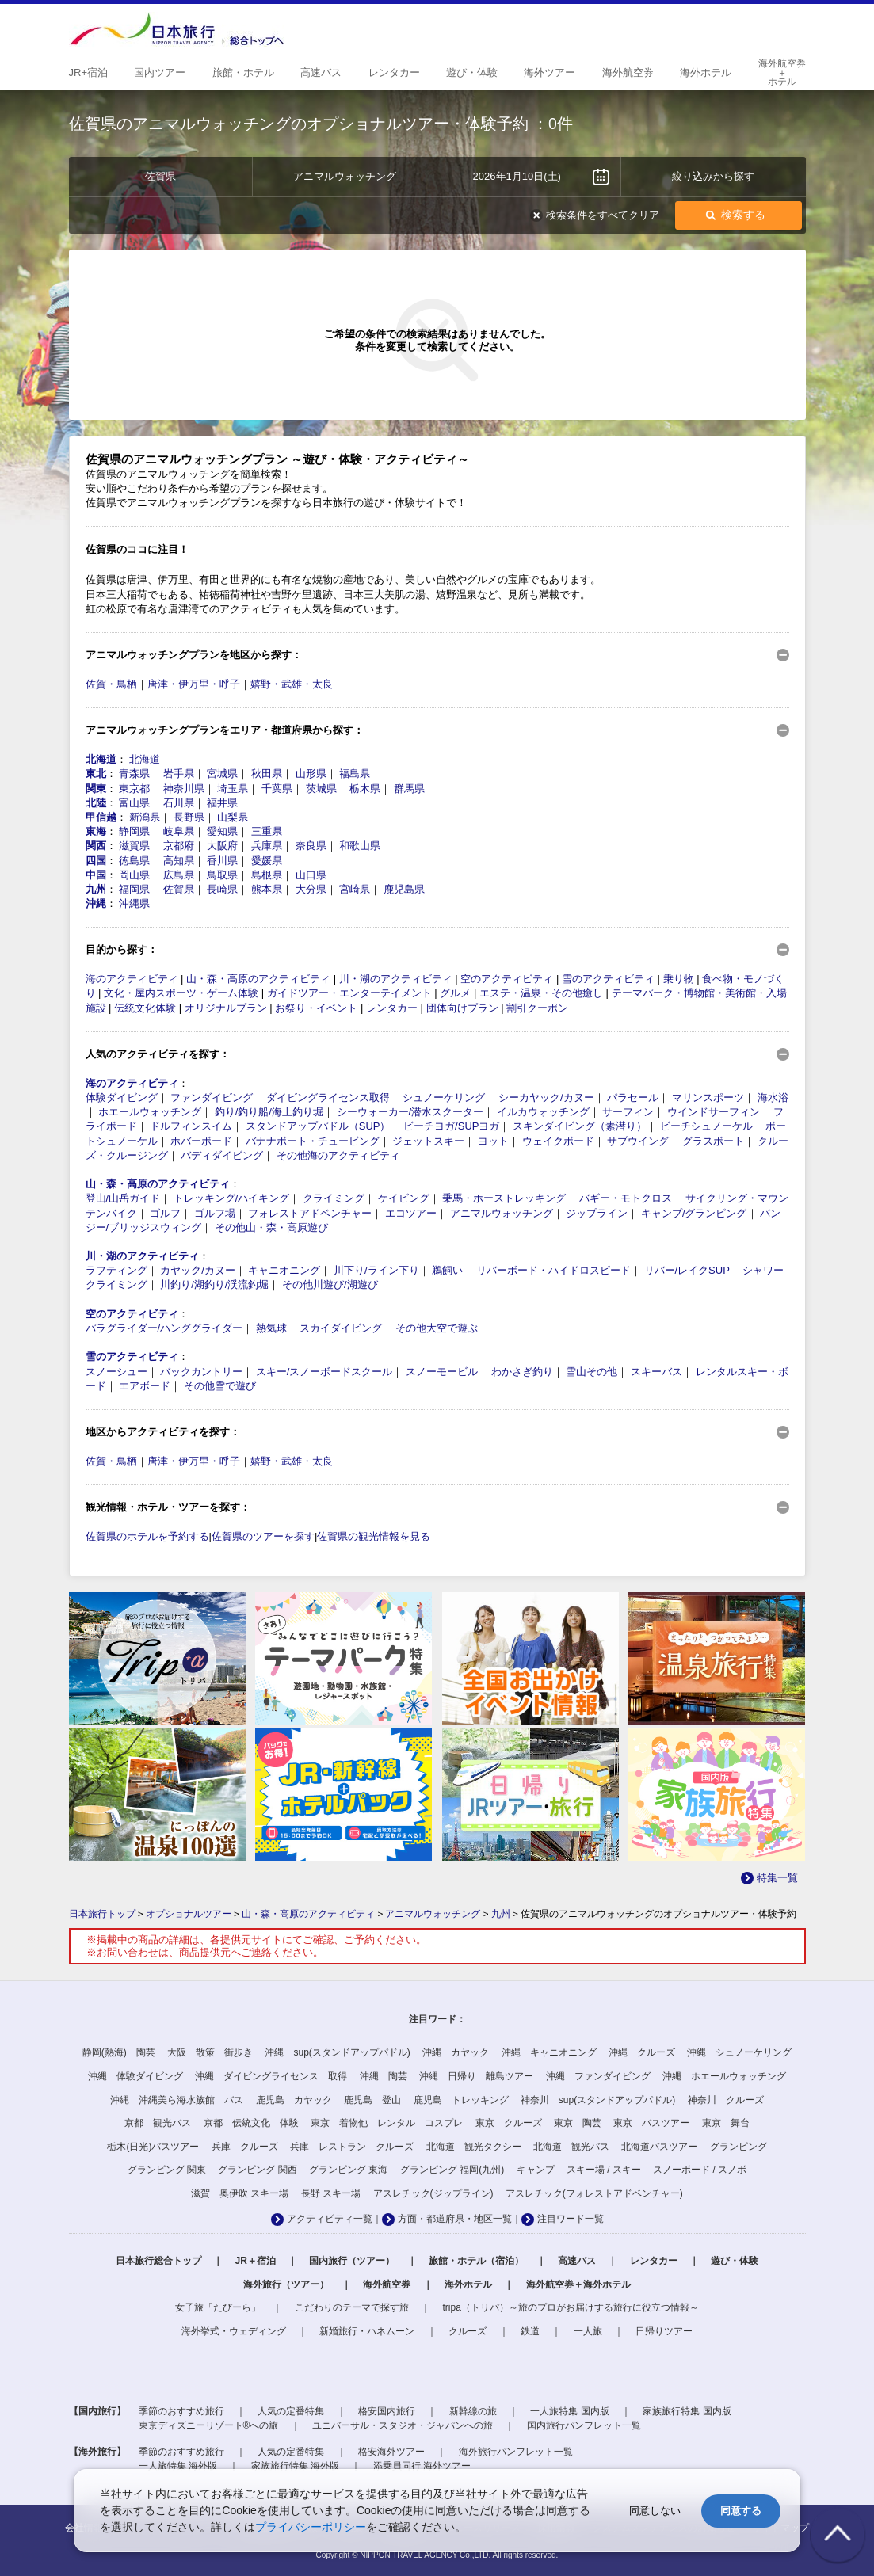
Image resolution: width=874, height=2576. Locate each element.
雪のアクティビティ (608, 979)
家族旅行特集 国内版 (687, 2411)
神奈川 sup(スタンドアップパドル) (598, 2099)
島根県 (266, 875)
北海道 (101, 759)
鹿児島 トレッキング (461, 2099)
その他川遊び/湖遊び (330, 1284)
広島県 (178, 875)
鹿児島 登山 (372, 2099)
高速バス (577, 2260)
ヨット (493, 1141)
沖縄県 (134, 903)
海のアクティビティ (132, 979)
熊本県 (266, 889)
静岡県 (134, 831)
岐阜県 (178, 831)
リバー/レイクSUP (687, 1270)
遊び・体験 (734, 2260)
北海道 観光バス (571, 2146)
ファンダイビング (211, 1097)
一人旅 (588, 2331)
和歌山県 (359, 846)
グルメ (455, 993)
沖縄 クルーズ (642, 2052)
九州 (96, 889)
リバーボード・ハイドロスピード (553, 1270)
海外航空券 (386, 2284)
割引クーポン (537, 1008)
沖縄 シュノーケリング (739, 2052)
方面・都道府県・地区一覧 (455, 2218)
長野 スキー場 (331, 2193)
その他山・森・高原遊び (271, 1227)
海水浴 (773, 1097)
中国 (96, 875)
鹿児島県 (404, 889)
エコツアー (411, 1213)
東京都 (134, 789)
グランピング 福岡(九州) (452, 2169)
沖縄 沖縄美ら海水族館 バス (176, 2099)
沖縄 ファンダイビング (598, 2076)
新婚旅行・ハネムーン (366, 2331)
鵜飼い (447, 1270)
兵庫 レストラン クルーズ (352, 2146)
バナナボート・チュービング (313, 1141)
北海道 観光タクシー (473, 2146)
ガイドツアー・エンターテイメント (349, 993)
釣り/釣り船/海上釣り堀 (269, 1112)
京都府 (178, 846)
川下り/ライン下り (376, 1270)
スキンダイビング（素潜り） (580, 1126)
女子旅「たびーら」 (218, 2307)
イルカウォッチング (543, 1112)
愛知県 (222, 831)
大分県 (311, 889)
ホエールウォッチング (149, 1112)
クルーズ (467, 2331)
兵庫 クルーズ (245, 2146)
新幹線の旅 (473, 2411)
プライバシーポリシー (310, 2527)
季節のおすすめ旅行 (181, 2411)
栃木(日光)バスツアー (153, 2146)
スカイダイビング (341, 1328)
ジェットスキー (428, 1141)
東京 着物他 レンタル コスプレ (387, 2122)
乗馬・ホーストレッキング (504, 1198)
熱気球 (271, 1328)
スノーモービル (442, 1372)
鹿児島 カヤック (294, 2099)
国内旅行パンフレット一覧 (584, 2425)
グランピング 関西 (257, 2169)
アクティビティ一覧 (329, 2218)
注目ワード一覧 (570, 2218)
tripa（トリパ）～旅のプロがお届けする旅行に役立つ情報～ (571, 2307)
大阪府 (222, 846)
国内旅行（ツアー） (352, 2260)
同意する (740, 2511)
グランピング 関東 (167, 2169)
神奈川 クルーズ (726, 2099)
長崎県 (222, 889)
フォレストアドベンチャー (310, 1213)
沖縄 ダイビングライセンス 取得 (271, 2076)
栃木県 (364, 789)
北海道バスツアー (659, 2146)
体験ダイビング (122, 1097)
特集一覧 (777, 1878)
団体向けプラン (462, 1008)
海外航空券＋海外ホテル (578, 2284)
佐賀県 (178, 889)
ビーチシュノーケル (706, 1126)
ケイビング (403, 1198)
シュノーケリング (444, 1097)
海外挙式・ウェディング (233, 2331)
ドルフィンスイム (191, 1126)
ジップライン (597, 1213)
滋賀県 (134, 846)
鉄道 (530, 2331)
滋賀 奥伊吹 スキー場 (239, 2193)
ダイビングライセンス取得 (328, 1097)
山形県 (311, 773)
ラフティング (116, 1270)
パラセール (632, 1097)
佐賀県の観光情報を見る (373, 1536)
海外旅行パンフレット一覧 (516, 2451)
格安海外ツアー (391, 2451)
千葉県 (276, 789)
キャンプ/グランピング (694, 1213)
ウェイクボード (558, 1141)
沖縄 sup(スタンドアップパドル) (337, 2052)
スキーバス (656, 1372)
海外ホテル (468, 2284)
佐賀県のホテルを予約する (147, 1536)
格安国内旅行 (386, 2411)
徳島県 (134, 861)
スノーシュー (116, 1372)
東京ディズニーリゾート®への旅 (209, 2425)
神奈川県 (183, 789)
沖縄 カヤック (455, 2052)
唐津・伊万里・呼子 (193, 684)
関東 (96, 789)
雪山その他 (591, 1372)
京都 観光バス (157, 2122)
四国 (96, 861)
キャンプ (536, 2169)
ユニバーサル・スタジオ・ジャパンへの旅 (402, 2425)
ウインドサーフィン (713, 1112)
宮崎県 (354, 889)
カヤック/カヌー (197, 1270)
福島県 (354, 773)
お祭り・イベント (316, 1008)
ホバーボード (201, 1141)
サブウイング (638, 1141)
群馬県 (409, 789)
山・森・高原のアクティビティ (258, 979)
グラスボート (713, 1141)
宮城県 (222, 773)
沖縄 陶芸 (383, 2076)
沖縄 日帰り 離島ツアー (476, 2076)
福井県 (222, 803)
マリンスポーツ (708, 1097)
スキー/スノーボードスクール (324, 1372)
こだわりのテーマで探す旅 (352, 2307)
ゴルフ (165, 1213)
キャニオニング (284, 1270)
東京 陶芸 (577, 2122)
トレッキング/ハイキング (232, 1198)
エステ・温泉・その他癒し (541, 993)
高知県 (178, 861)
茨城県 (321, 789)
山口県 (311, 875)
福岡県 (134, 889)
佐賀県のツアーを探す (263, 1536)
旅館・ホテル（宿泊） (476, 2260)
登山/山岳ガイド (123, 1198)
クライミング (333, 1198)
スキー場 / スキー (604, 2169)
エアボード (144, 1386)
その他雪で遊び (220, 1386)
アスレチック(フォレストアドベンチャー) (594, 2193)
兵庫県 (266, 846)
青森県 (134, 773)
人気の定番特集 (291, 2411)
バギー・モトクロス (625, 1198)
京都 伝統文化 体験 (251, 2122)
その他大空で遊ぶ (436, 1328)
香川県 (222, 861)
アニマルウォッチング (501, 1213)
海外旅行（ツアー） (286, 2284)
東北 (96, 773)
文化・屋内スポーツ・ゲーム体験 (181, 993)
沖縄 (96, 903)
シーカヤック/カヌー (546, 1097)
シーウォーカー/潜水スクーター (410, 1112)
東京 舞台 (726, 2122)
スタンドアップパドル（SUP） (318, 1126)
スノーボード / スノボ (699, 2169)
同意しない (655, 2511)
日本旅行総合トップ (158, 2260)
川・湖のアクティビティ (395, 979)
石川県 (178, 803)
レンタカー (392, 1008)
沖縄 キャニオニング (549, 2052)
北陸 (96, 803)
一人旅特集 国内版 (569, 2411)
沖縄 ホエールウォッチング (724, 2076)
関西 (96, 846)
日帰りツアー (664, 2331)
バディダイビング (222, 1155)
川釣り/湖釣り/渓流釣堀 (214, 1284)
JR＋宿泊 (255, 2260)
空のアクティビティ (506, 979)
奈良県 (311, 846)
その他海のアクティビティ (338, 1155)
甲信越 (101, 817)
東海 (96, 831)
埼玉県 (232, 789)
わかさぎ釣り (522, 1372)
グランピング (738, 2146)
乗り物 (678, 979)
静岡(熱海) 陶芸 (118, 2052)
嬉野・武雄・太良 (291, 684)
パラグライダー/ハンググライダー (164, 1328)
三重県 (266, 831)
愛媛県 (266, 861)
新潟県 (144, 817)
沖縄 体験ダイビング (135, 2076)
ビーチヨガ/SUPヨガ (451, 1126)
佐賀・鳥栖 (111, 684)
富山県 (134, 803)
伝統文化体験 (145, 1008)
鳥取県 (222, 875)
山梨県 (232, 817)
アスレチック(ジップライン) (433, 2193)
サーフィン (628, 1112)
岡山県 (134, 875)
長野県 (189, 817)
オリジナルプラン (226, 1008)
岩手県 (178, 773)
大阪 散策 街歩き (210, 2052)
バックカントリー (201, 1372)
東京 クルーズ (508, 2122)
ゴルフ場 (214, 1213)
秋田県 (266, 773)
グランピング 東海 (348, 2169)
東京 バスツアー (651, 2122)
